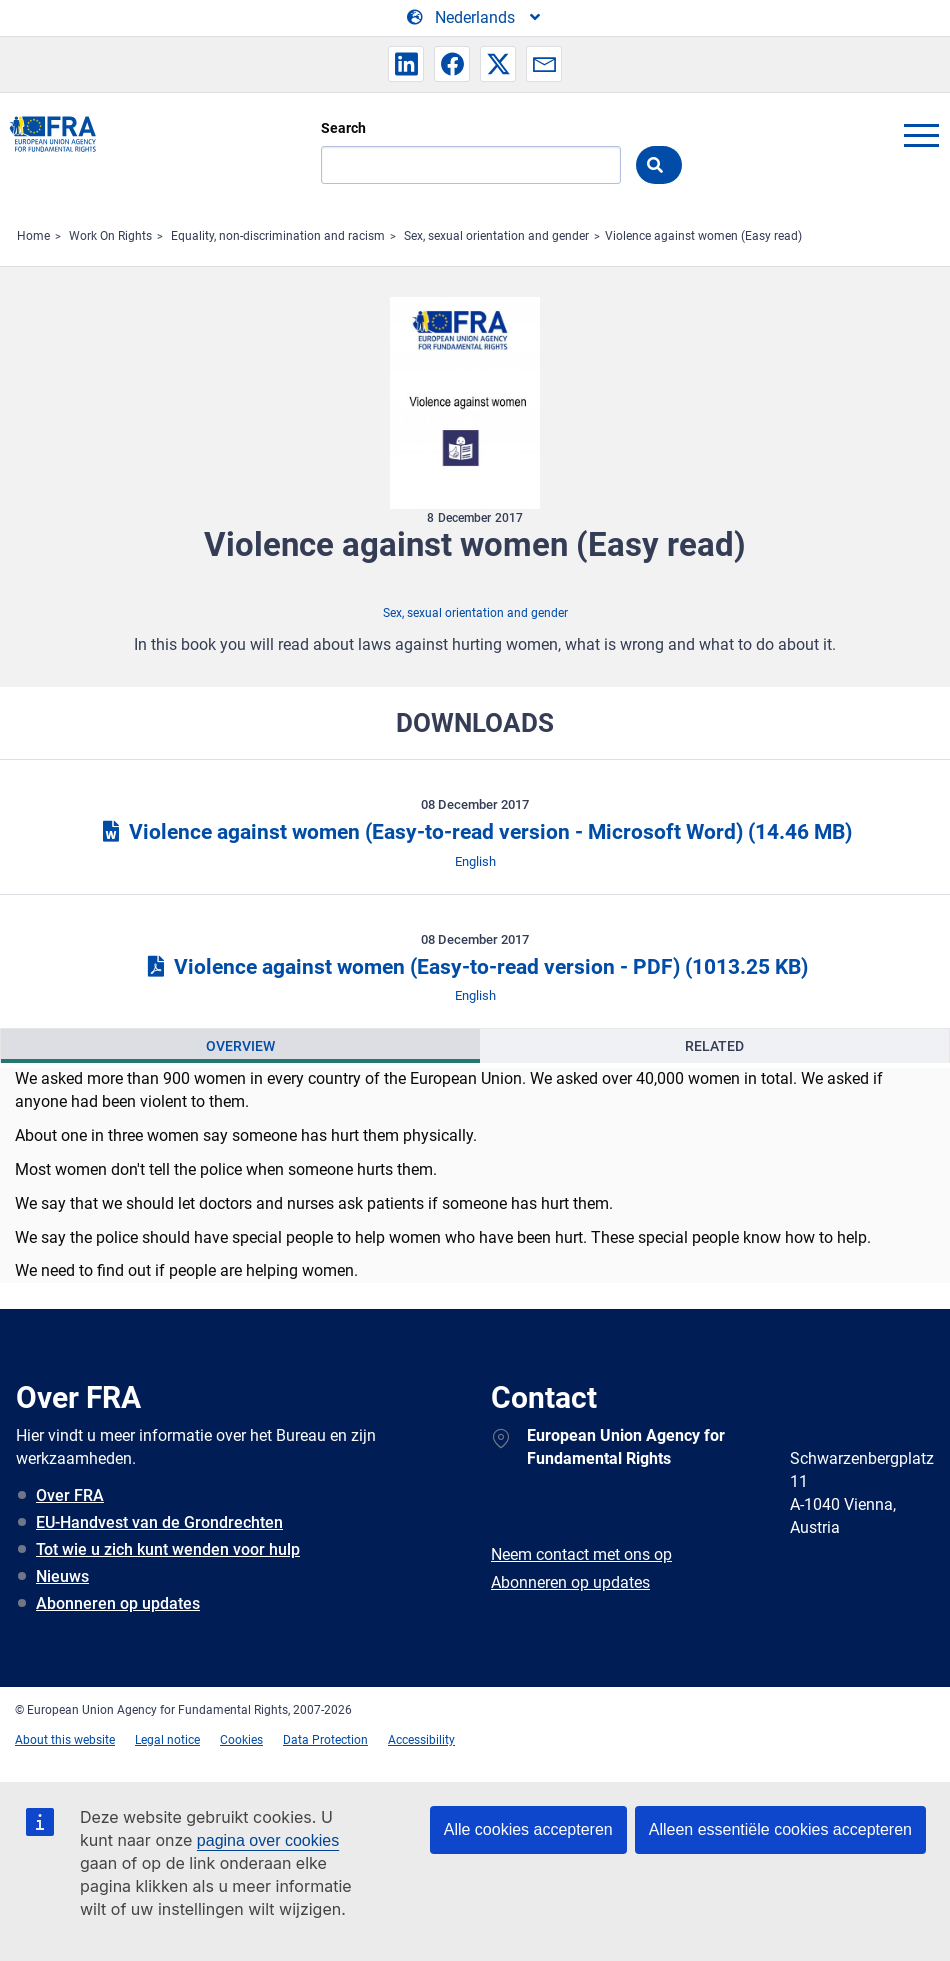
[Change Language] (475, 18)
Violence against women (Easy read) (703, 236)
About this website (65, 1740)
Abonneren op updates (118, 1603)
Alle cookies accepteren (528, 1829)
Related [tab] (714, 1046)
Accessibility (421, 1740)
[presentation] (240, 1046)
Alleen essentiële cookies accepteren (780, 1829)
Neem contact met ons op (581, 1554)
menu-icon (921, 135)
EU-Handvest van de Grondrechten (159, 1522)
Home (33, 236)
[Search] (471, 165)
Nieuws (62, 1576)
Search (343, 128)
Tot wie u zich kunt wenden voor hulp (168, 1549)
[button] (406, 64)
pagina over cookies (268, 1840)
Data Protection (325, 1740)
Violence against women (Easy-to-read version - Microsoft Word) (475, 832)
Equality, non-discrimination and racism (278, 236)
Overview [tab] (240, 1046)
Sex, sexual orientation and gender (496, 236)
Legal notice (167, 1740)
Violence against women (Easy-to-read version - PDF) (474, 967)
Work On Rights (110, 236)
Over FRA (70, 1495)
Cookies (241, 1740)
